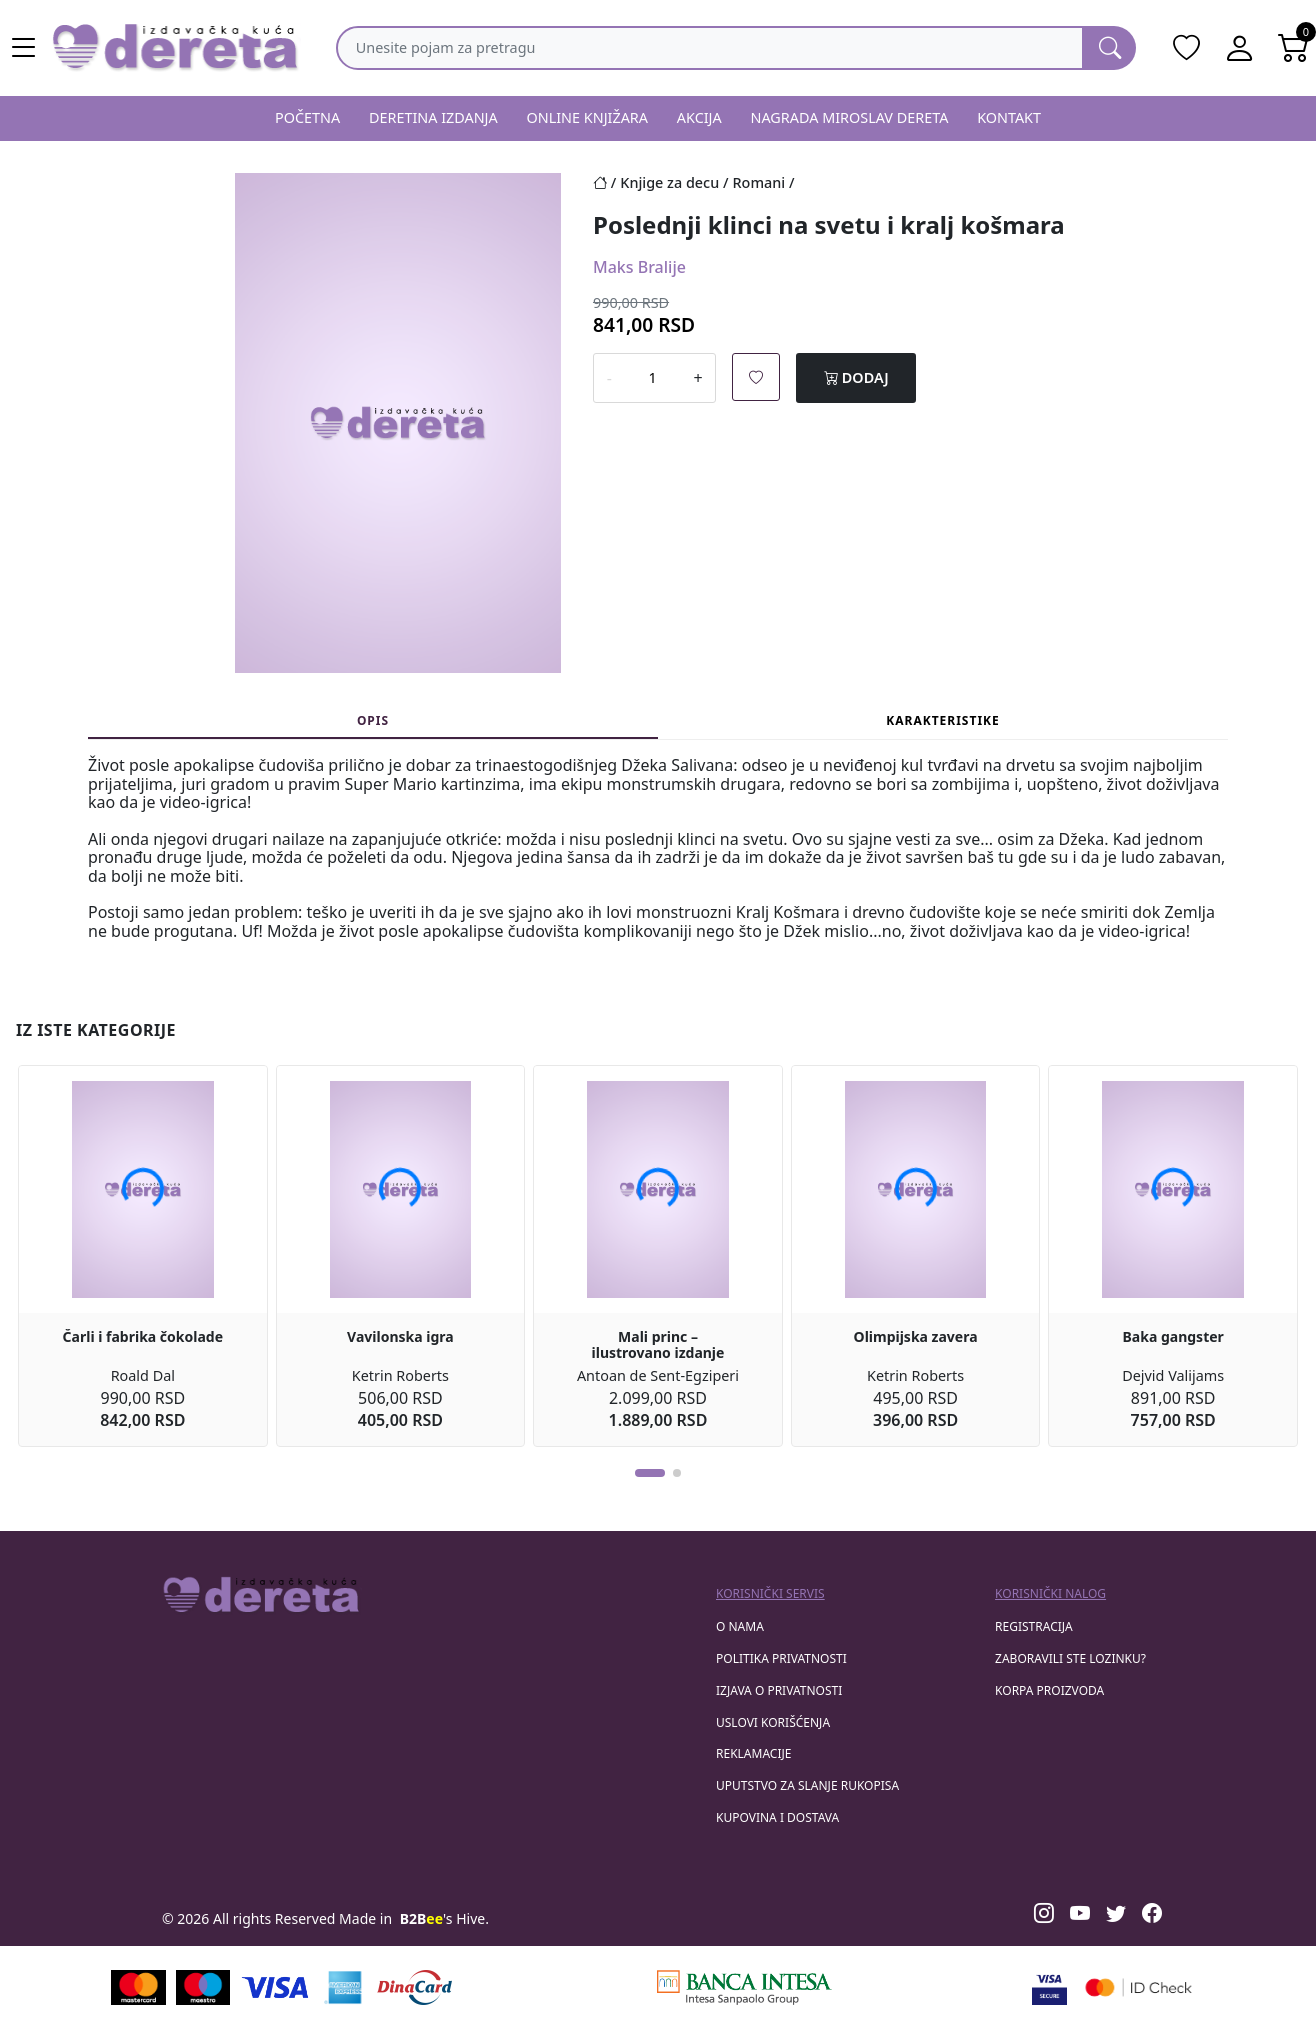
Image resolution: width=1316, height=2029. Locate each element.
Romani (759, 182)
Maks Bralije (639, 267)
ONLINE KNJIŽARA (588, 117)
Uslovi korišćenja (773, 1722)
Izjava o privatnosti (779, 1690)
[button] (650, 1473)
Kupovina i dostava (777, 1817)
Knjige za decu (669, 182)
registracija (1034, 1626)
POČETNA (307, 117)
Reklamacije (753, 1753)
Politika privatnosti (781, 1658)
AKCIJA (699, 117)
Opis (373, 720)
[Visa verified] (1049, 1987)
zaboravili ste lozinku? (1070, 1658)
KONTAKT (1009, 117)
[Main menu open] (24, 48)
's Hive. (444, 1918)
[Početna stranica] (606, 182)
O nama (740, 1626)
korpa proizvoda (1049, 1690)
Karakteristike (943, 720)
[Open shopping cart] (1294, 48)
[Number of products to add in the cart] (653, 378)
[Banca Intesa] (744, 1987)
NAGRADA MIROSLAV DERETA (850, 117)
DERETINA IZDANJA (433, 117)
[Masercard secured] (1138, 1987)
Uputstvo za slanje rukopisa (807, 1785)
